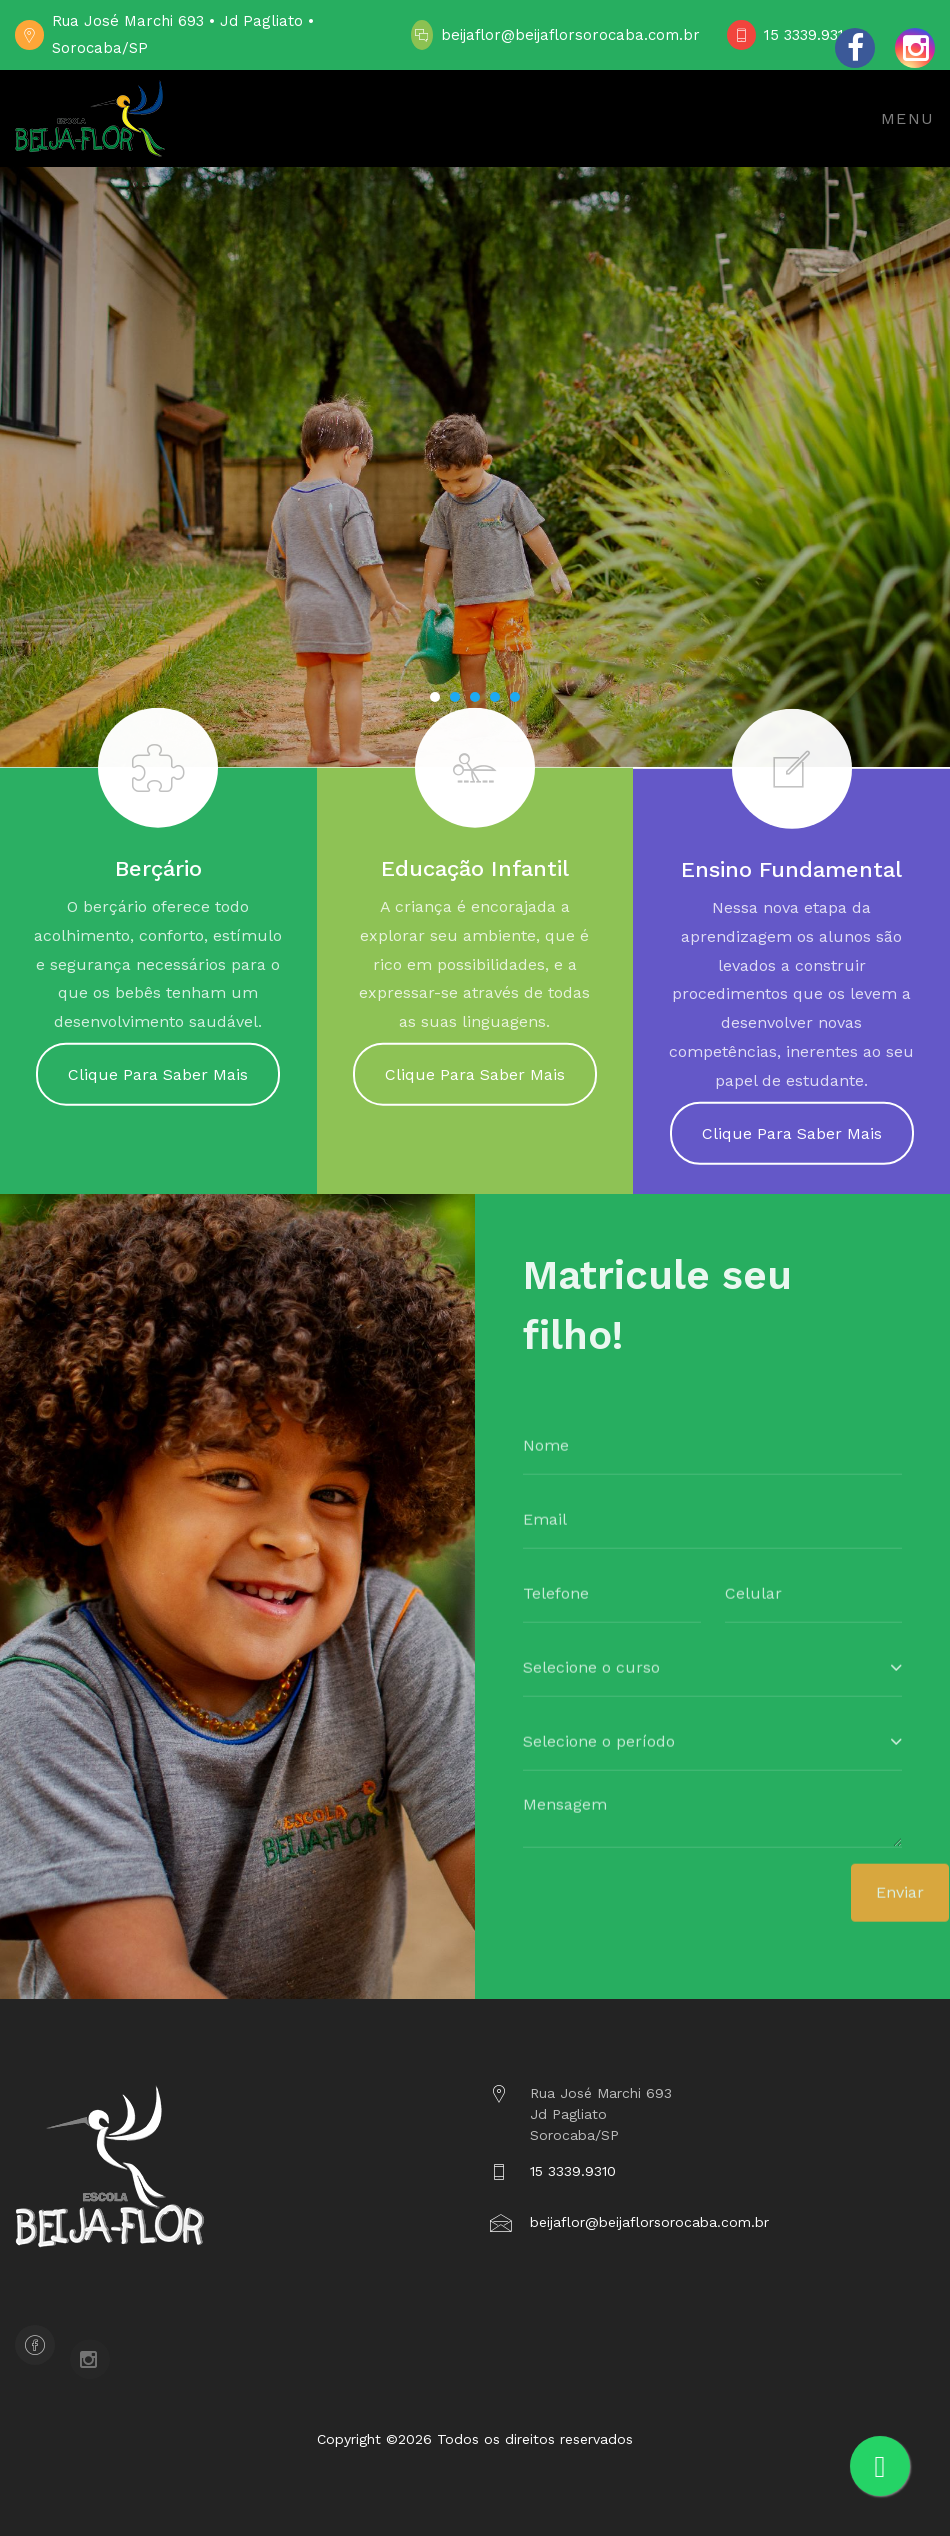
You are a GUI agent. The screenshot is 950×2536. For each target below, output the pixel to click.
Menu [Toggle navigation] (908, 118)
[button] (435, 697)
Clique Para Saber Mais (158, 1084)
